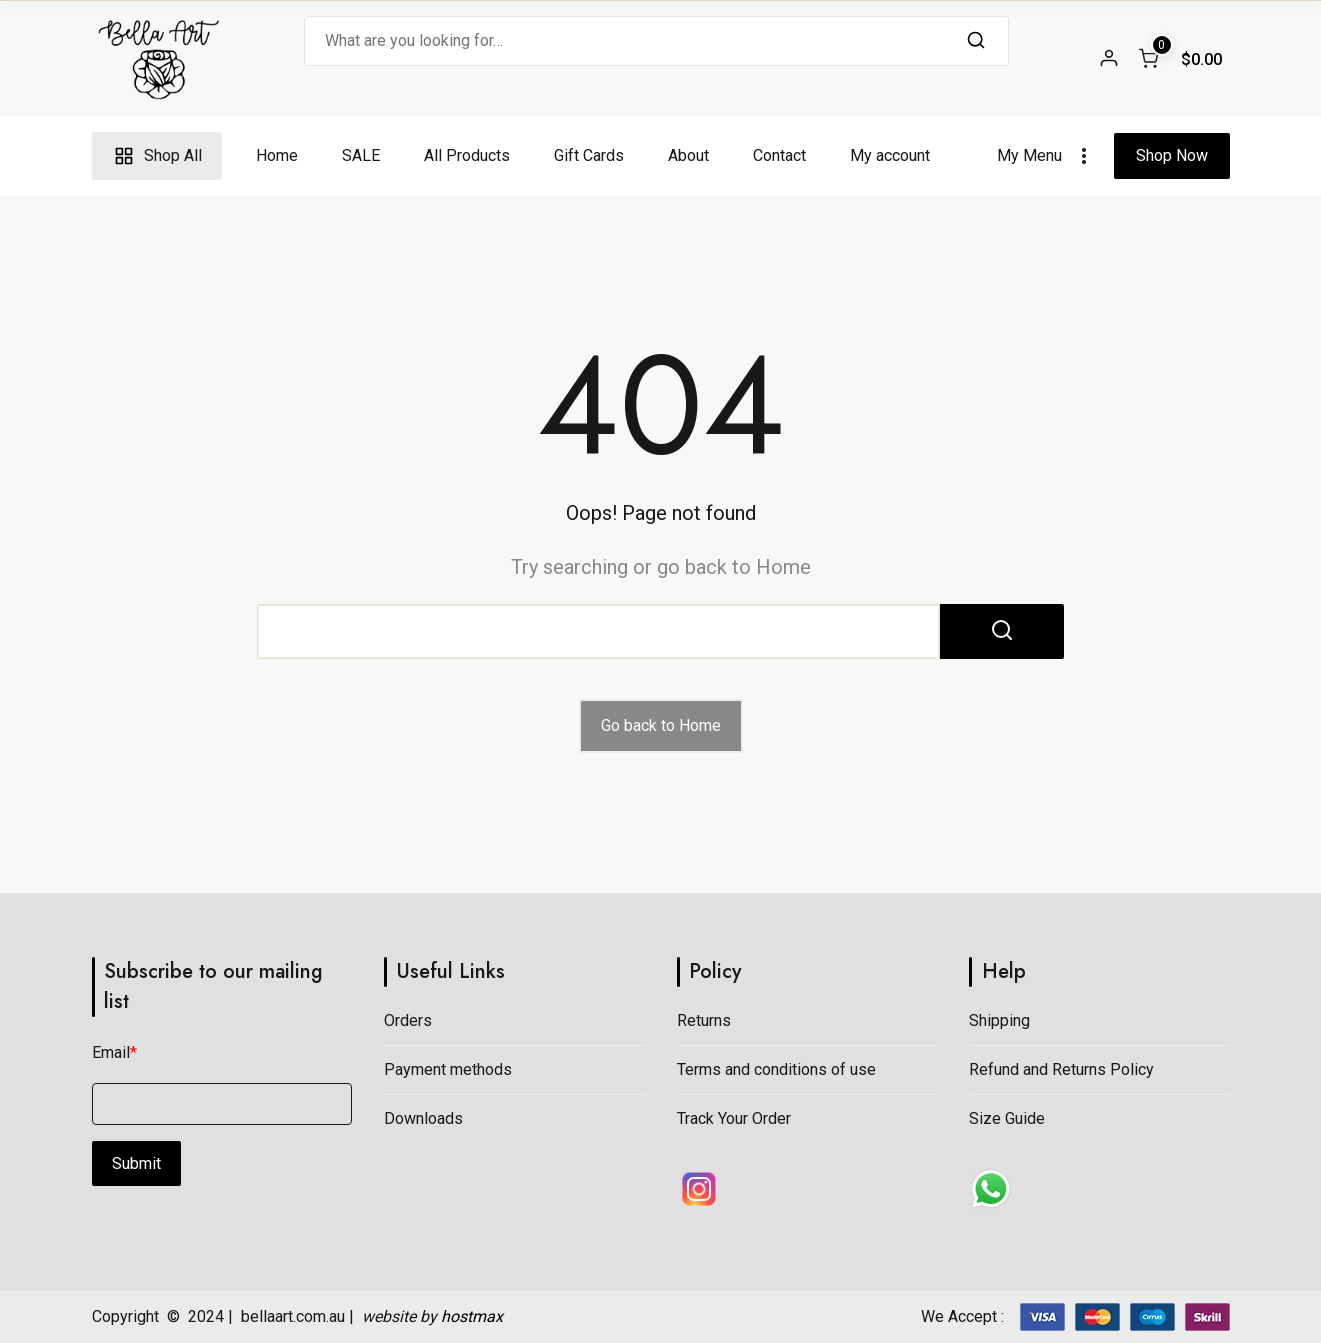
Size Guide (1007, 1118)
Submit (136, 1163)
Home (277, 155)
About (688, 155)
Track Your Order (734, 1118)
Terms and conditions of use (776, 1069)
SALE (361, 155)
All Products (467, 155)
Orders (408, 1020)
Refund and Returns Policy (1061, 1069)
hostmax (472, 1316)
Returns (704, 1020)
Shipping (999, 1020)
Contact (779, 155)
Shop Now (1172, 155)
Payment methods (448, 1069)
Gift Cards (589, 155)
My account (890, 155)
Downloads (423, 1118)
